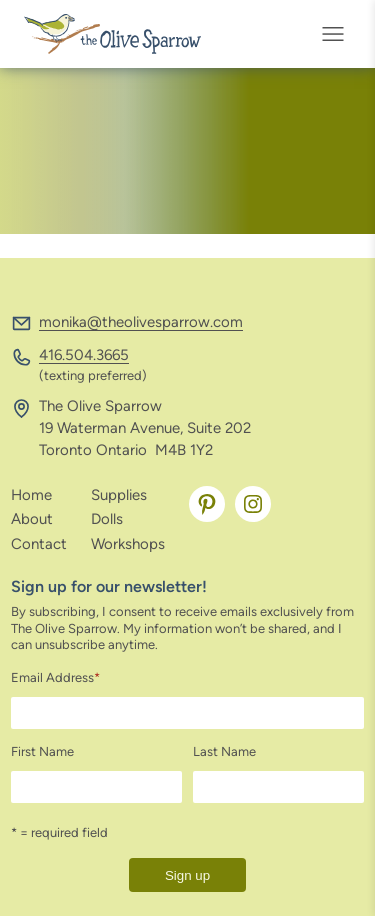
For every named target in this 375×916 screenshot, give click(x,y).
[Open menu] (339, 34)
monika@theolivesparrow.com (141, 322)
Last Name (224, 751)
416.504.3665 (84, 355)
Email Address (55, 677)
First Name (42, 751)
